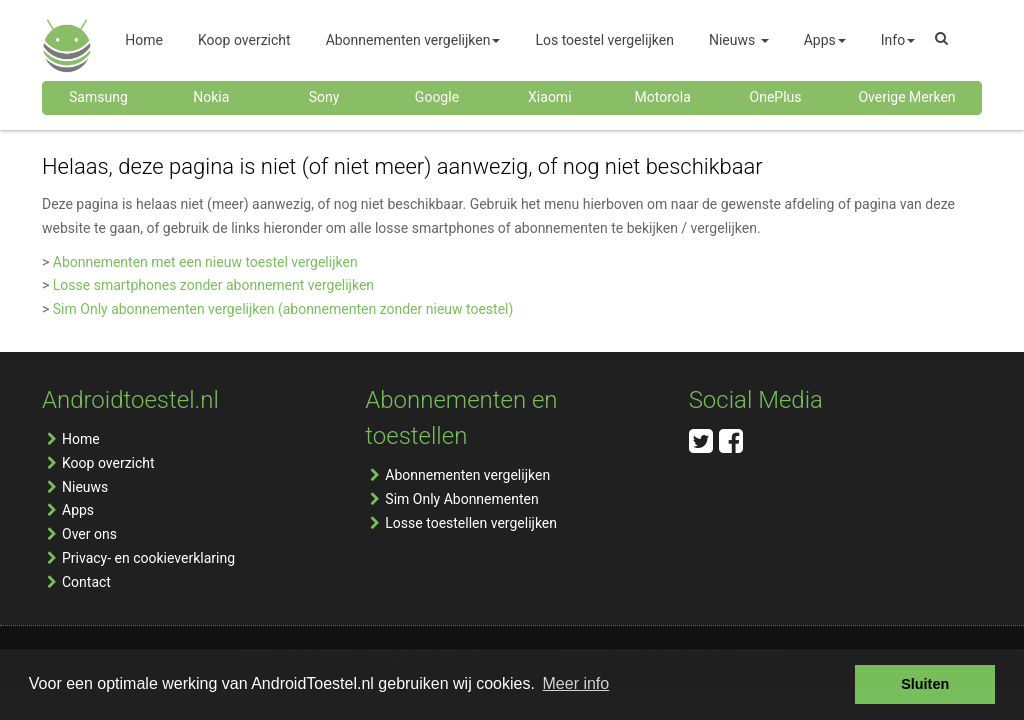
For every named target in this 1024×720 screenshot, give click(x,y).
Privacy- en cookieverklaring (148, 558)
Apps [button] (825, 40)
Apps (78, 510)
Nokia (211, 97)
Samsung (98, 97)
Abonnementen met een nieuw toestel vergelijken (205, 262)
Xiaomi (549, 97)
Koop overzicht (108, 463)
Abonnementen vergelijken (467, 475)
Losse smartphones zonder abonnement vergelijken (213, 285)
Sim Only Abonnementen (461, 499)
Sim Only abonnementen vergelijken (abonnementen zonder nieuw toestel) (283, 309)
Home (81, 439)
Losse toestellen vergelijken (471, 523)
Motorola (663, 97)
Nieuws (85, 487)
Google (437, 97)
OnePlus (776, 97)
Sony (324, 97)
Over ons (89, 534)
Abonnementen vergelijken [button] (413, 40)
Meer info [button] (576, 683)
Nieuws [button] (739, 40)
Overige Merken (906, 97)
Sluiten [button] (925, 684)
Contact (86, 582)
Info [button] (898, 40)
